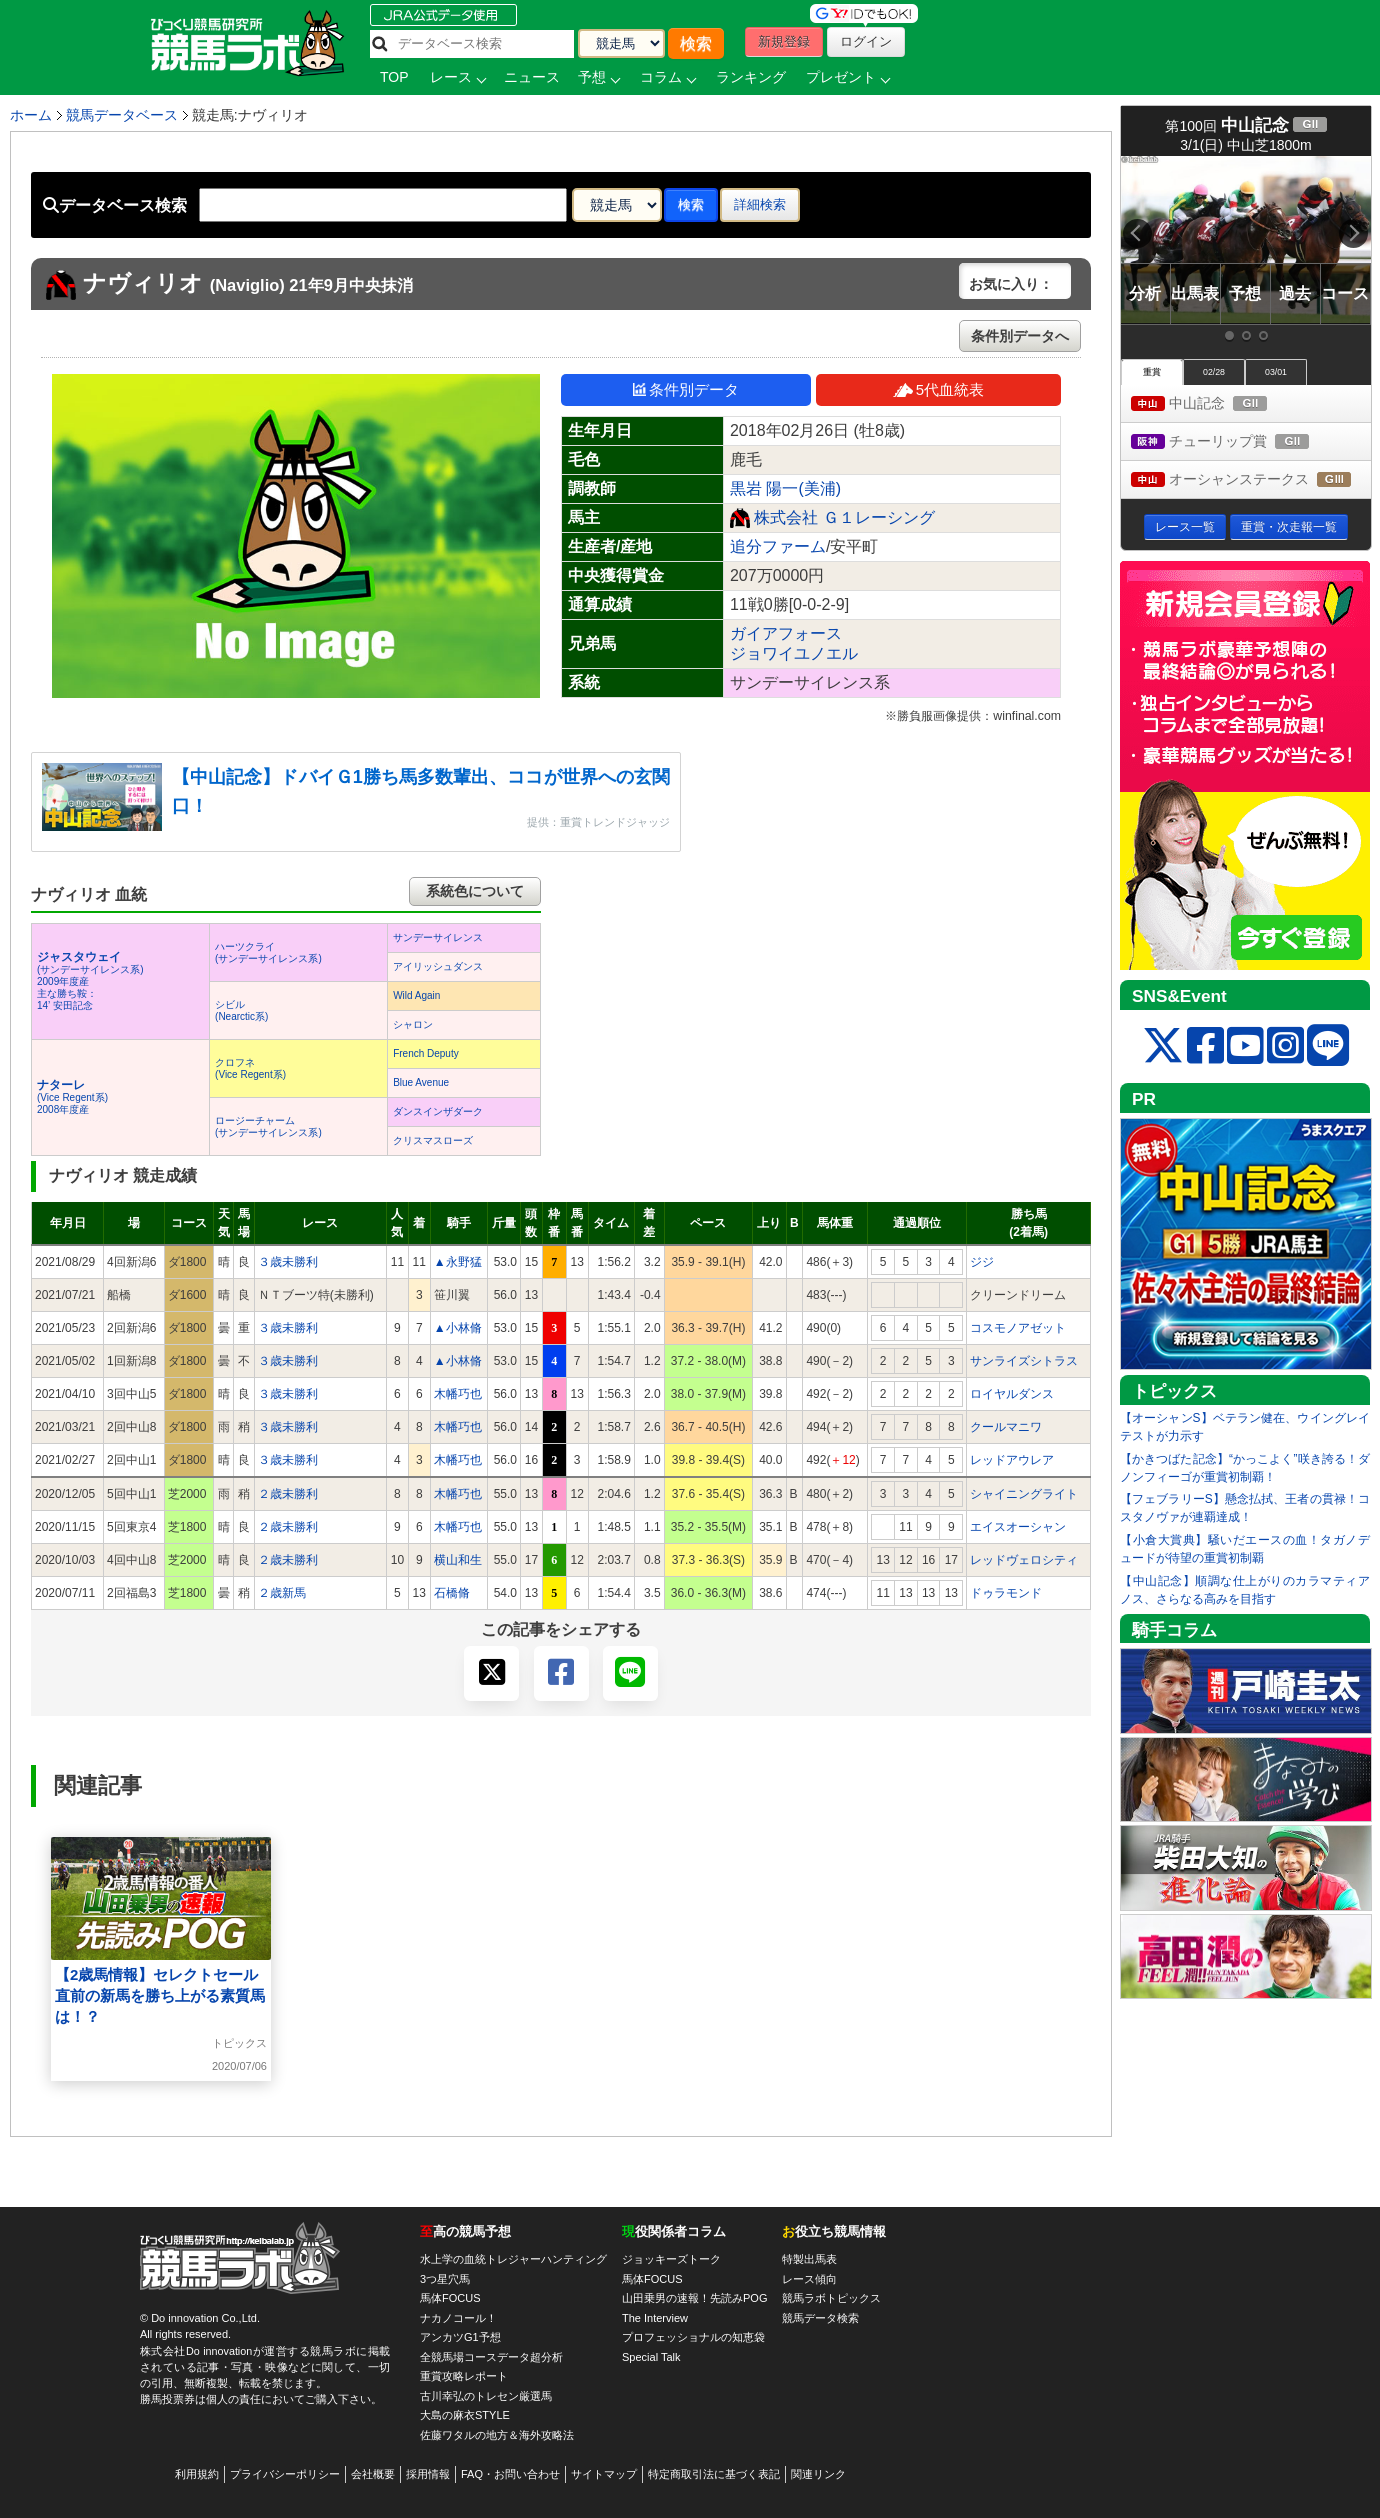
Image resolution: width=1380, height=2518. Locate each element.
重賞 (1152, 372)
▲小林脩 (458, 1328)
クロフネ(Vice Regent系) (250, 1068)
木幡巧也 (458, 1394)
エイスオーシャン (1018, 1527)
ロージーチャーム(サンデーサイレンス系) (268, 1126)
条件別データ (686, 389)
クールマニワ (1006, 1427)
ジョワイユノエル (794, 653)
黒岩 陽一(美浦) (785, 488)
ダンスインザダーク (438, 1111)
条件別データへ (1020, 336)
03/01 (1276, 372)
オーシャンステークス (1251, 480)
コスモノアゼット (1018, 1328)
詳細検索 (760, 204)
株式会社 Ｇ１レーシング (844, 517)
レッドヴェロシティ (1024, 1560)
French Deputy (426, 1053)
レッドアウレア (1012, 1460)
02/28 (1214, 372)
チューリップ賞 (1238, 442)
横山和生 (458, 1560)
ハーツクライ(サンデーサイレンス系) (268, 952)
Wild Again (416, 995)
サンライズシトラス (1024, 1361)
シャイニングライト (1024, 1494)
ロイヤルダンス (1012, 1394)
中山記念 (1217, 404)
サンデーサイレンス (438, 937)
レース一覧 (1185, 527)
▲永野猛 (458, 1262)
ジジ (982, 1262)
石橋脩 (452, 1593)
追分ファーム (778, 546)
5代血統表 (938, 389)
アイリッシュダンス (438, 966)
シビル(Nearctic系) (241, 1010)
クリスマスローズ (433, 1140)
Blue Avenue (421, 1082)
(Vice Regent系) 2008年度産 (72, 1097)
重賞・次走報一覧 (1289, 527)
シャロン (413, 1024)
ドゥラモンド (1006, 1593)
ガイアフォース (786, 633)
